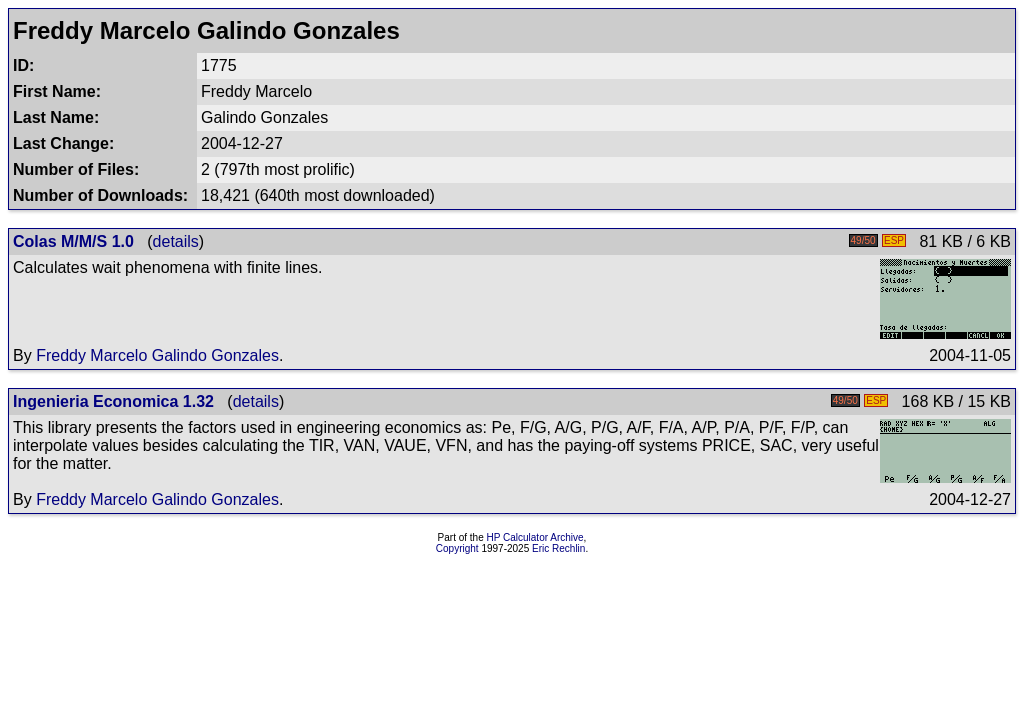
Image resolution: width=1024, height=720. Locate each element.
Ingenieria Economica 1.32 (113, 401)
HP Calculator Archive (535, 537)
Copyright (457, 548)
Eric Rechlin (558, 548)
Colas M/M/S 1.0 (73, 241)
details (176, 241)
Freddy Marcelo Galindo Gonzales (157, 355)
